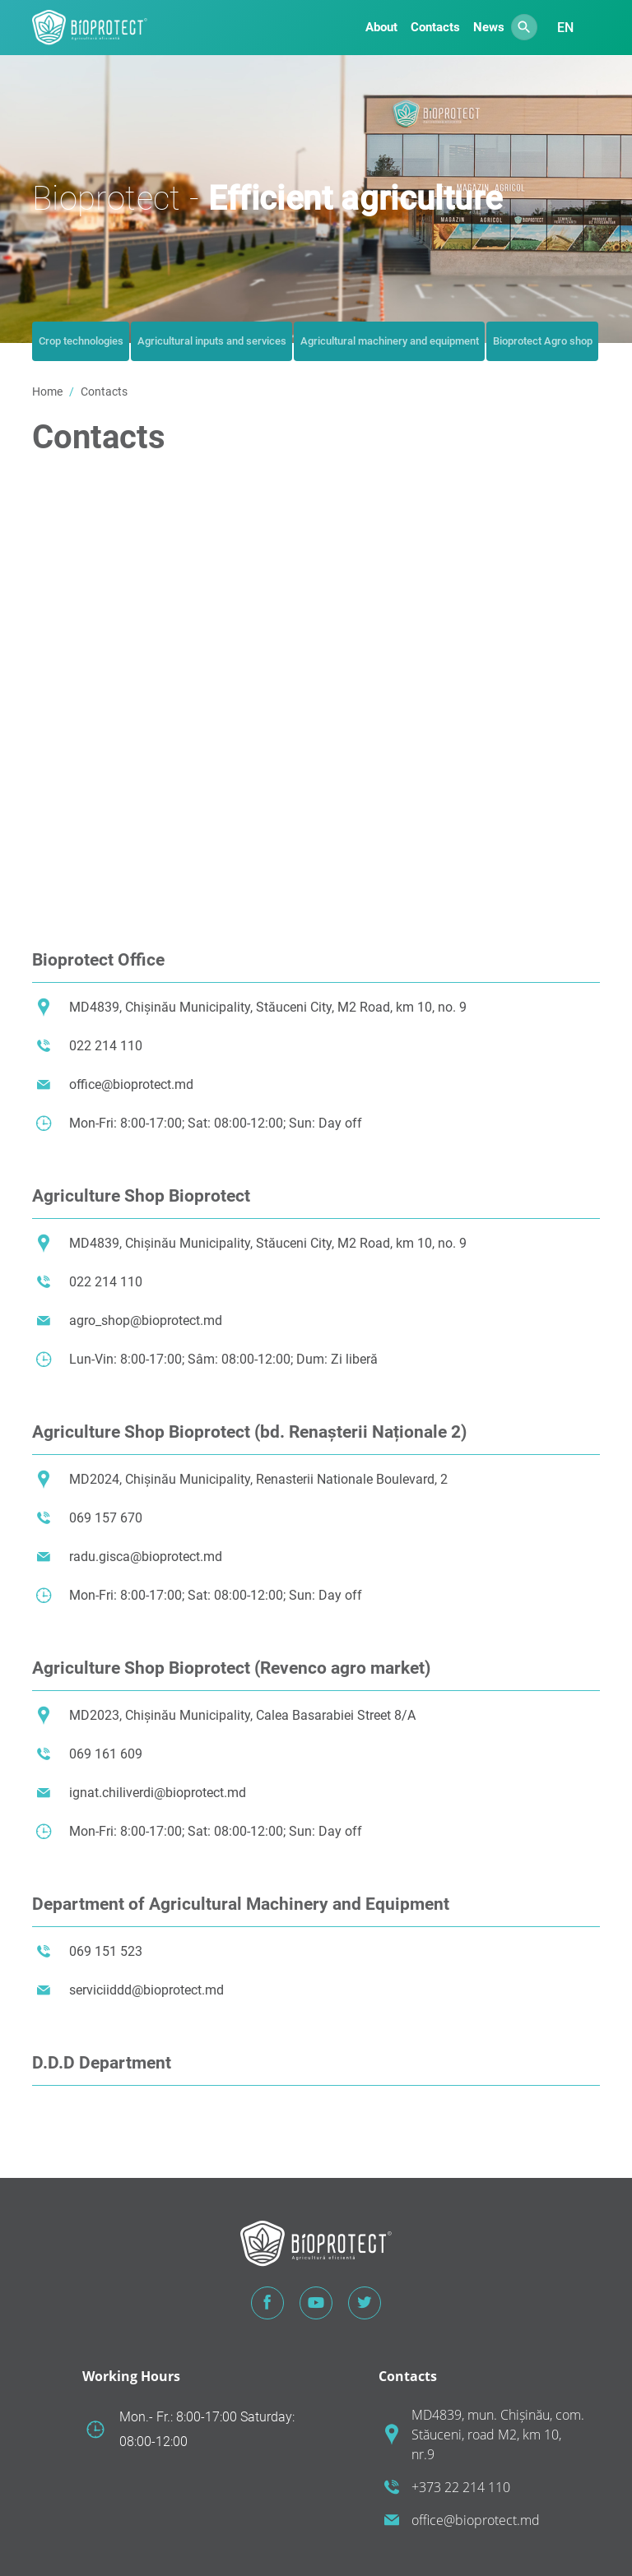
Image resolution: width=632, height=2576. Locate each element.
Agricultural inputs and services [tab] (211, 341)
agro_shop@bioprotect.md (145, 1320)
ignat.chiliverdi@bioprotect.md (157, 1792)
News (488, 27)
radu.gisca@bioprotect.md (145, 1556)
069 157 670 (105, 1518)
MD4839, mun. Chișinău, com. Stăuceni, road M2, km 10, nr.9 (497, 2434)
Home (47, 391)
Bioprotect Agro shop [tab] (542, 341)
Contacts (435, 27)
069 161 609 (105, 1754)
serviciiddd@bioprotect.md (146, 1990)
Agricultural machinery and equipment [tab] (389, 341)
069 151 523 (105, 1951)
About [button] (381, 27)
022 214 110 (105, 1046)
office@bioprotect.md (131, 1084)
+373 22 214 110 (460, 2487)
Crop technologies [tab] (81, 341)
